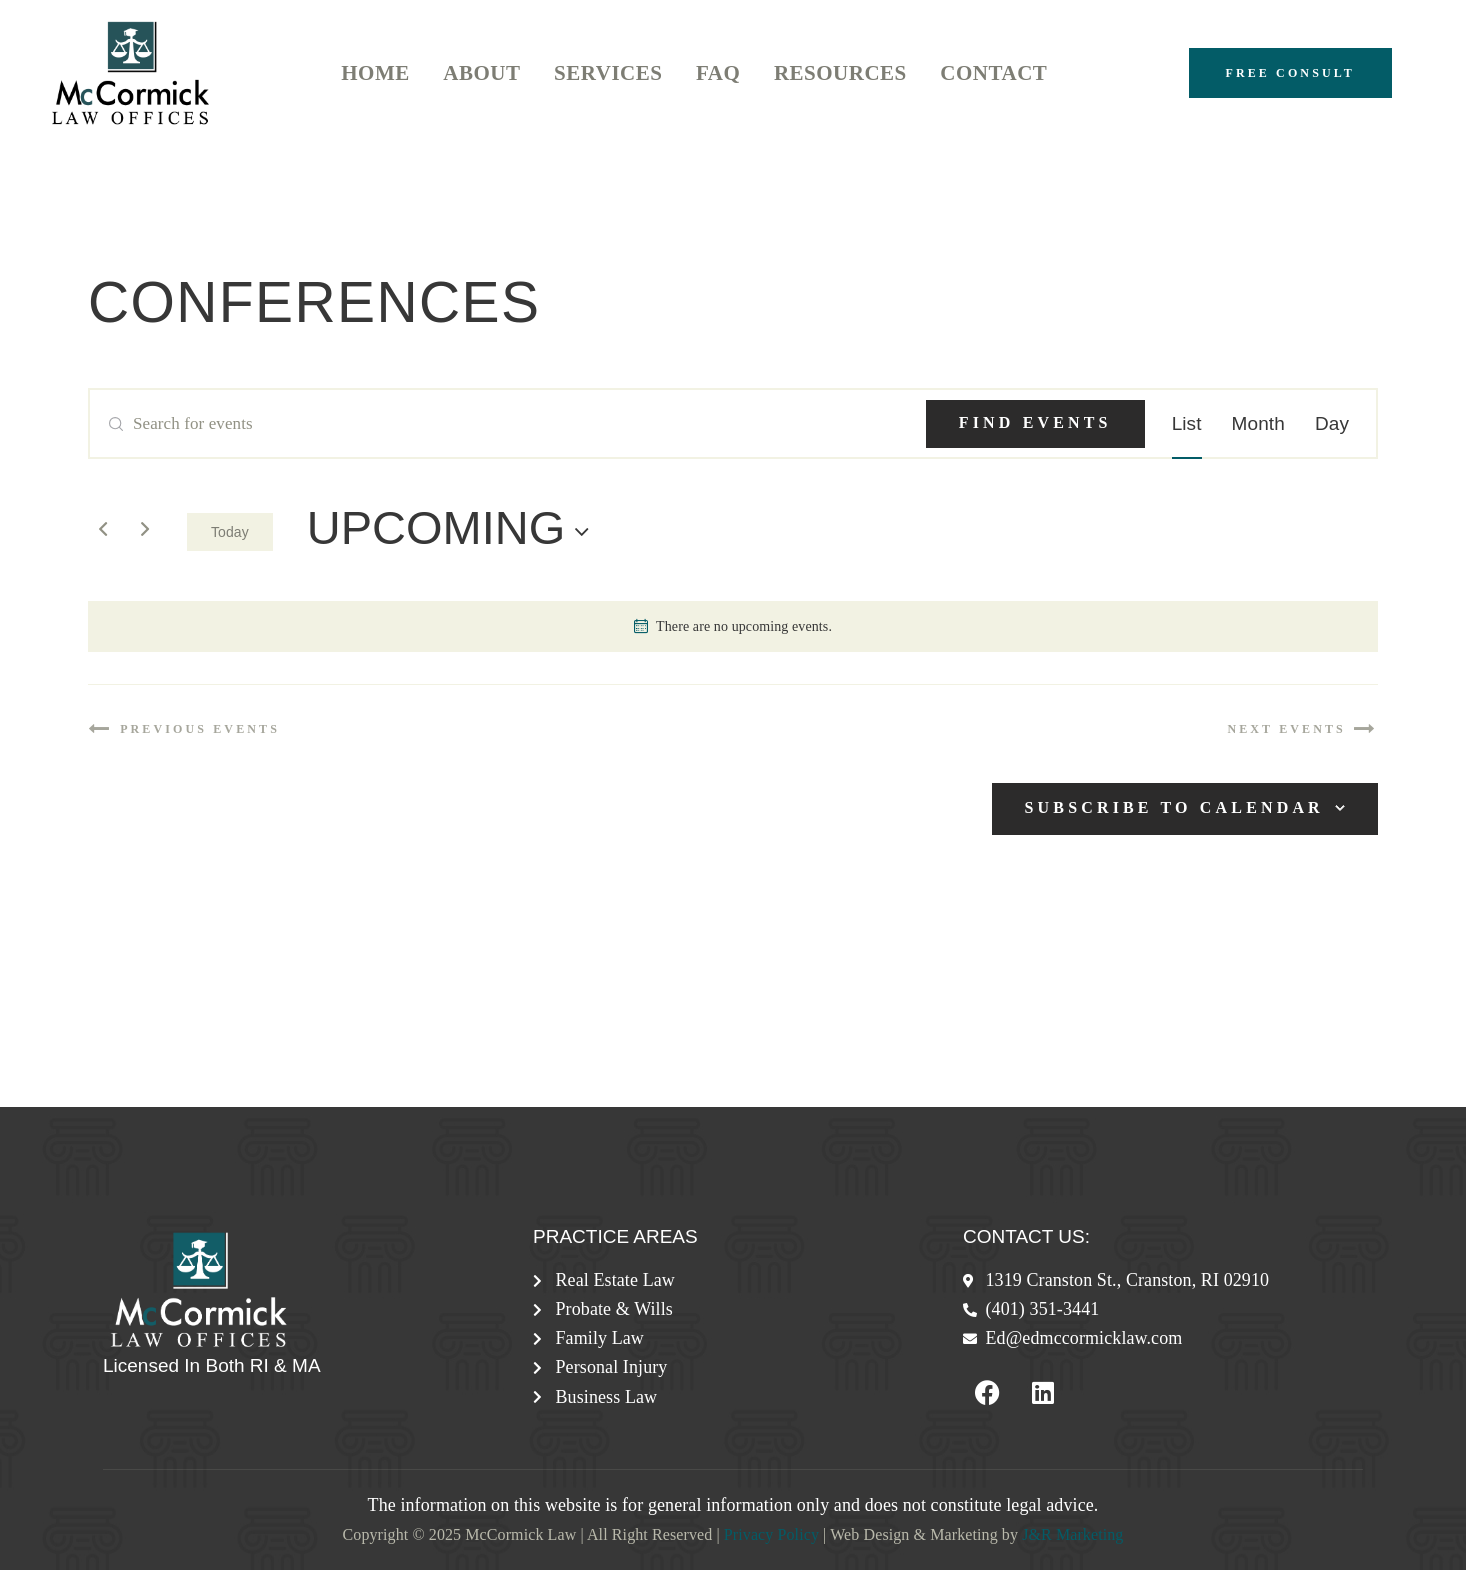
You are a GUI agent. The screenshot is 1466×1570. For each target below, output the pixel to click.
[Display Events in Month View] (1258, 424)
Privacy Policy (771, 1534)
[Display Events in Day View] (1332, 424)
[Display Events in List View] (1187, 424)
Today (230, 532)
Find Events (1035, 422)
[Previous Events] (103, 529)
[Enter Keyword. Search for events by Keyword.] (508, 424)
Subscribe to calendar (1174, 807)
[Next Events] (145, 529)
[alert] (733, 626)
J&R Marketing (1072, 1534)
